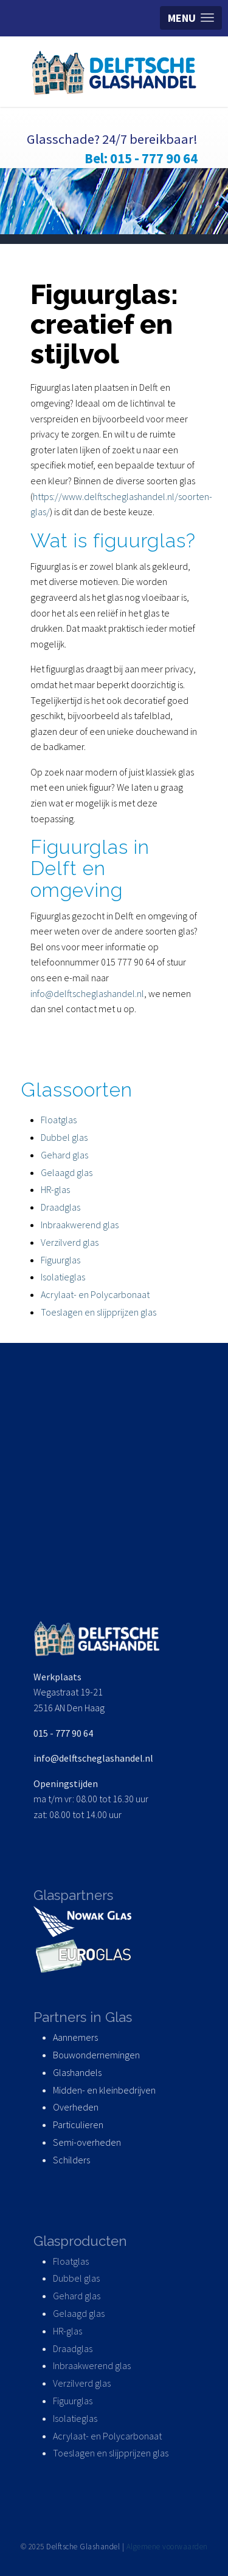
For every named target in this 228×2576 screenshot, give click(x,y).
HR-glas (55, 1189)
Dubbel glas (64, 1137)
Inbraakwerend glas (80, 1225)
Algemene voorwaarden (167, 2546)
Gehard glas (64, 1155)
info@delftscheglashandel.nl (87, 993)
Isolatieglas (63, 1277)
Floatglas (59, 1120)
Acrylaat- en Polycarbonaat (95, 1294)
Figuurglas (60, 1260)
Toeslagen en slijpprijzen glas (98, 1312)
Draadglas (60, 1207)
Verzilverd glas (70, 1242)
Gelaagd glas (66, 1172)
